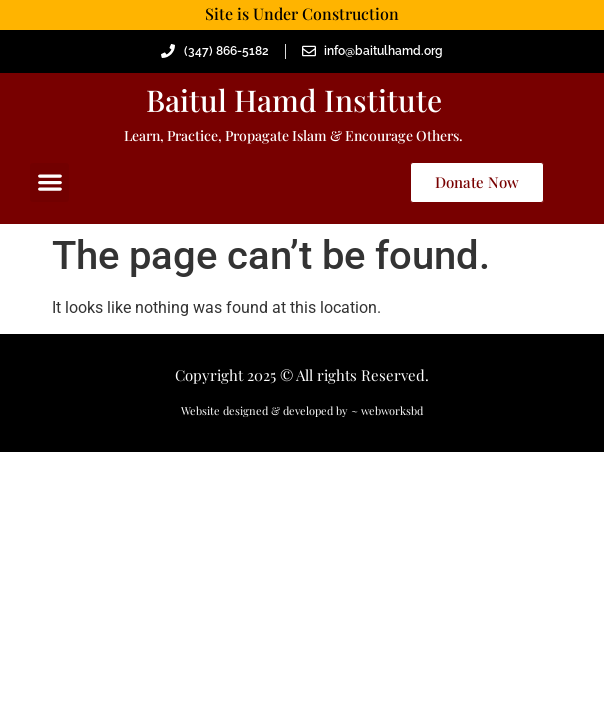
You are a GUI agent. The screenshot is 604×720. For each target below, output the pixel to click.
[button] (49, 182)
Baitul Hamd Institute (294, 100)
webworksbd (392, 410)
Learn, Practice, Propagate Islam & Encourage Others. (293, 135)
